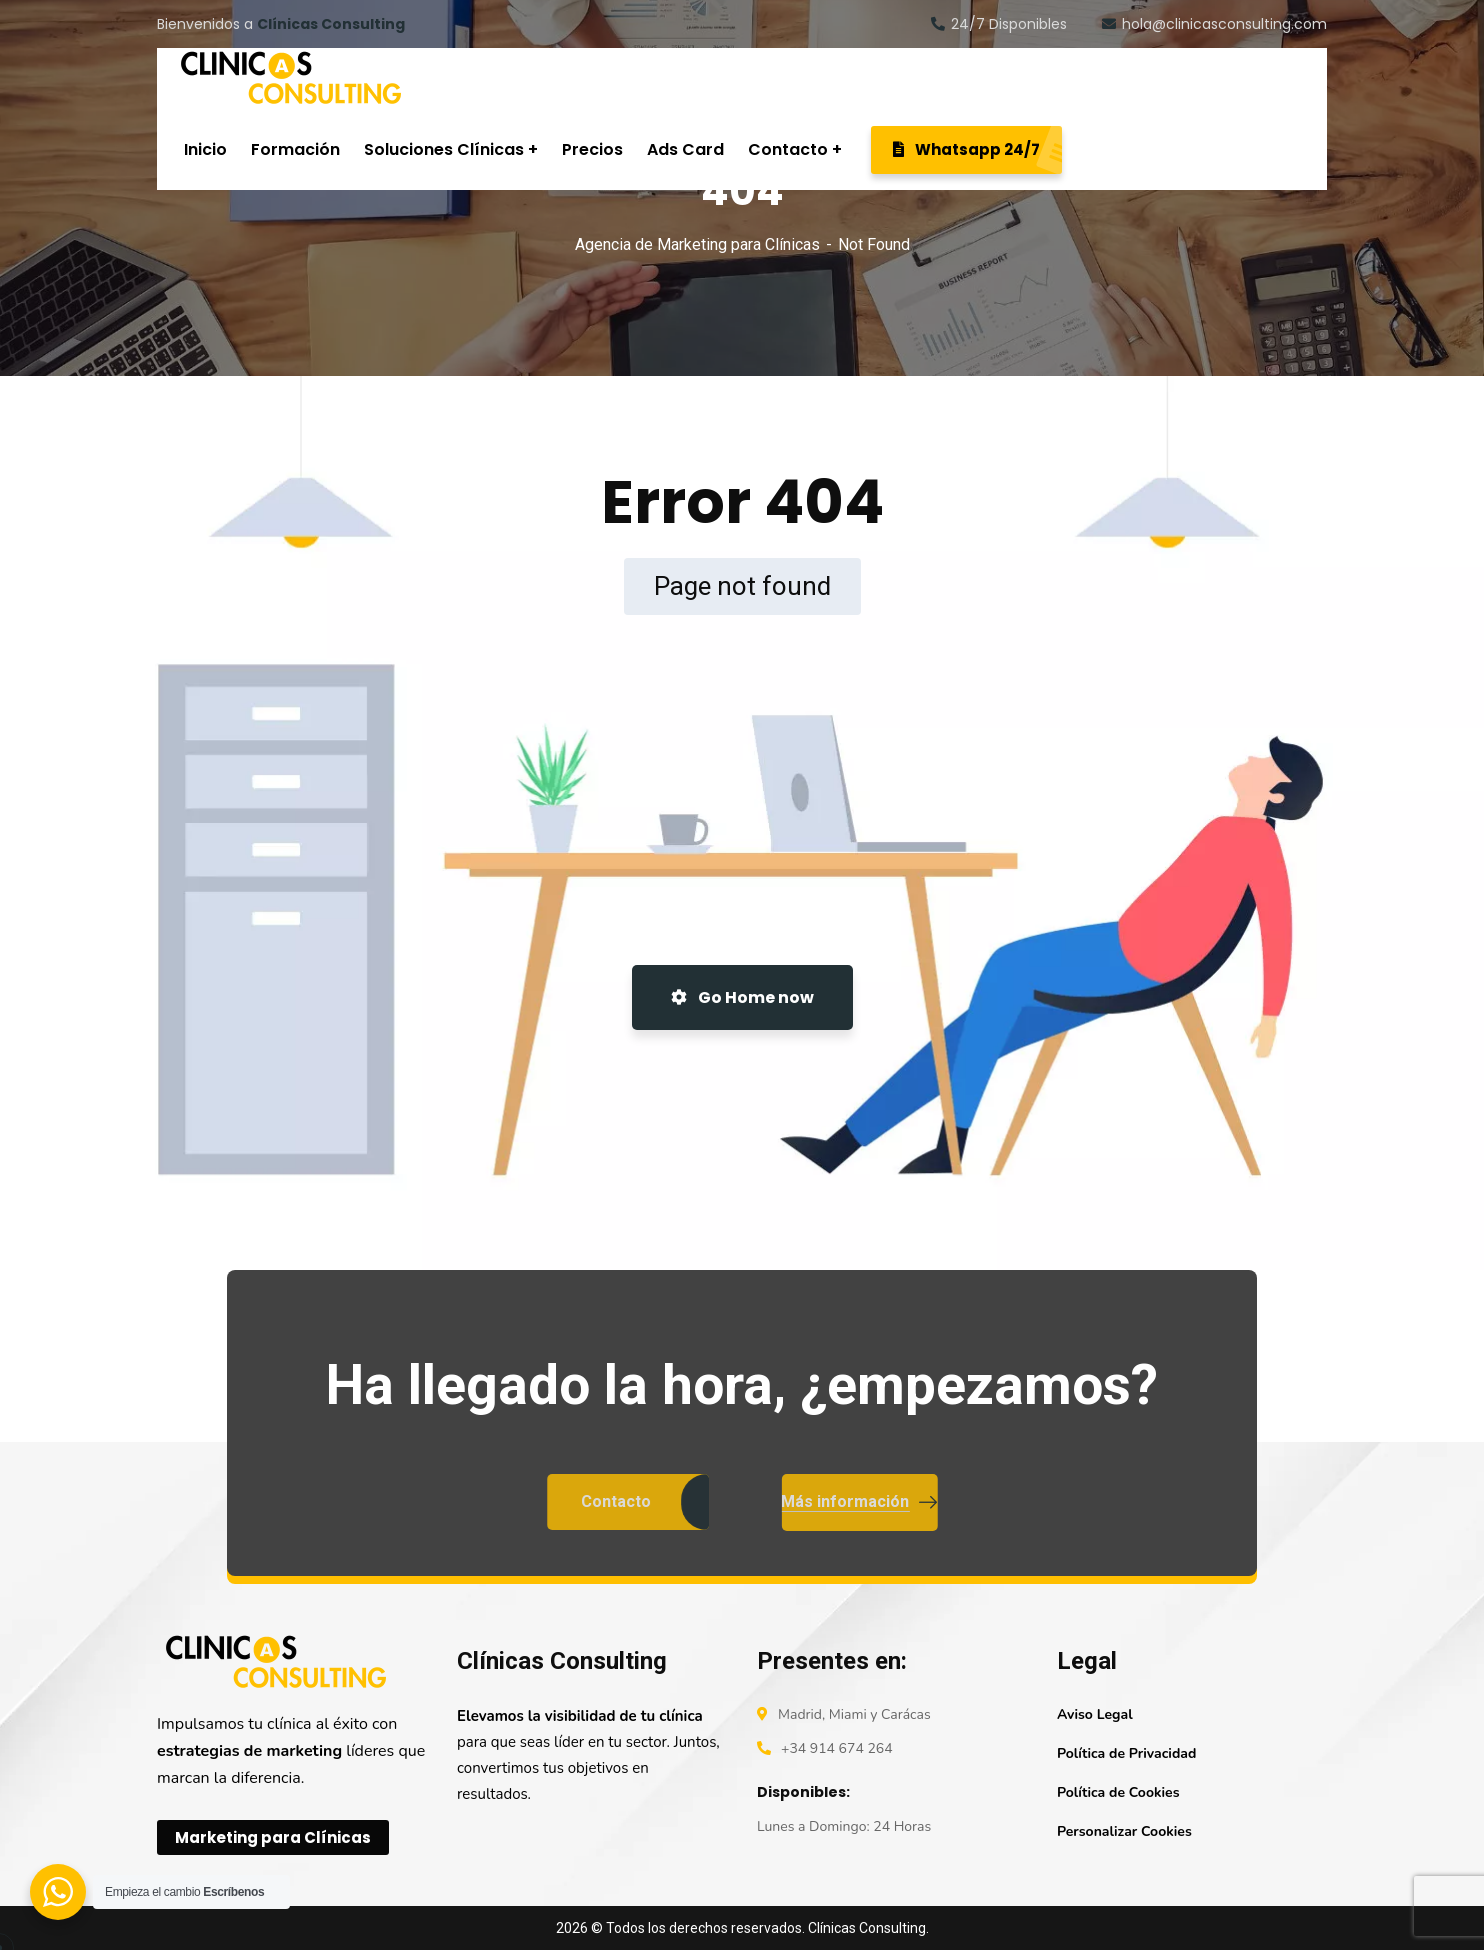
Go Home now (742, 997)
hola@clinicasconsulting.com (1214, 24)
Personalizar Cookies (1124, 1831)
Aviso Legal (1095, 1714)
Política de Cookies (1118, 1792)
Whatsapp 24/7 (977, 150)
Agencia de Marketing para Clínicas (697, 244)
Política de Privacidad (1126, 1753)
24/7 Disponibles (999, 24)
